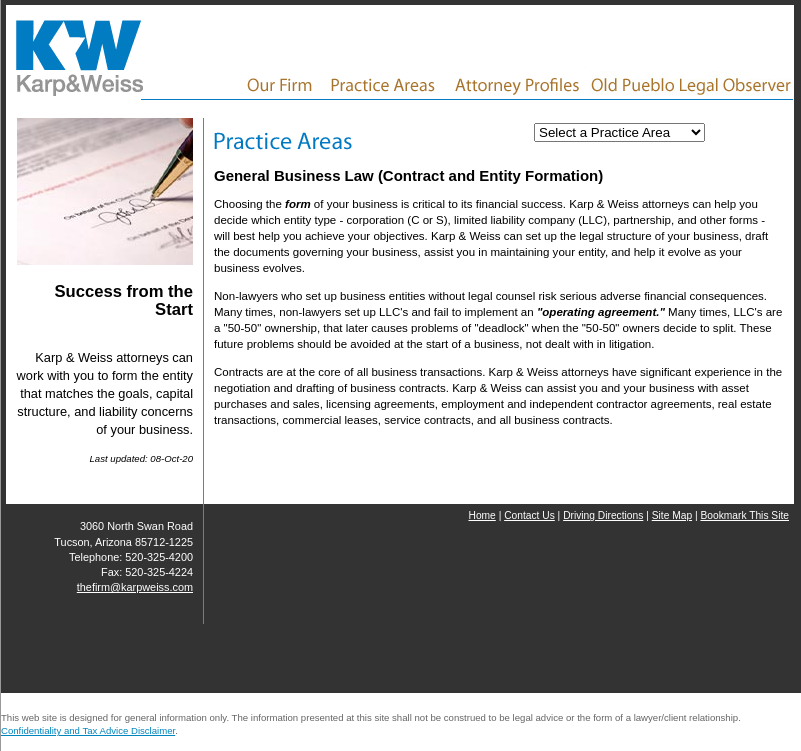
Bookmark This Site (744, 515)
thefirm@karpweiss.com (135, 587)
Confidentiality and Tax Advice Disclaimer (88, 730)
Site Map (672, 515)
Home (481, 515)
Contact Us (529, 515)
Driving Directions (603, 515)
